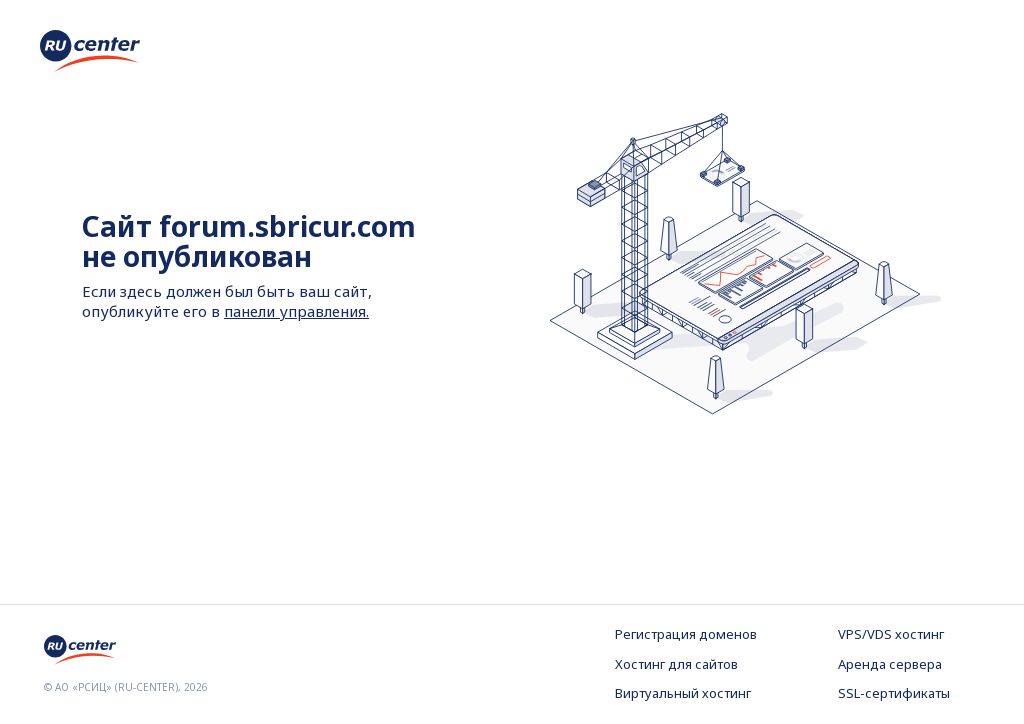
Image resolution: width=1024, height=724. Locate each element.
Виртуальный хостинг (683, 693)
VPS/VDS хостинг (891, 634)
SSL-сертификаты (894, 693)
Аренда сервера (890, 664)
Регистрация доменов (686, 634)
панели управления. (296, 311)
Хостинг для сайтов (676, 664)
